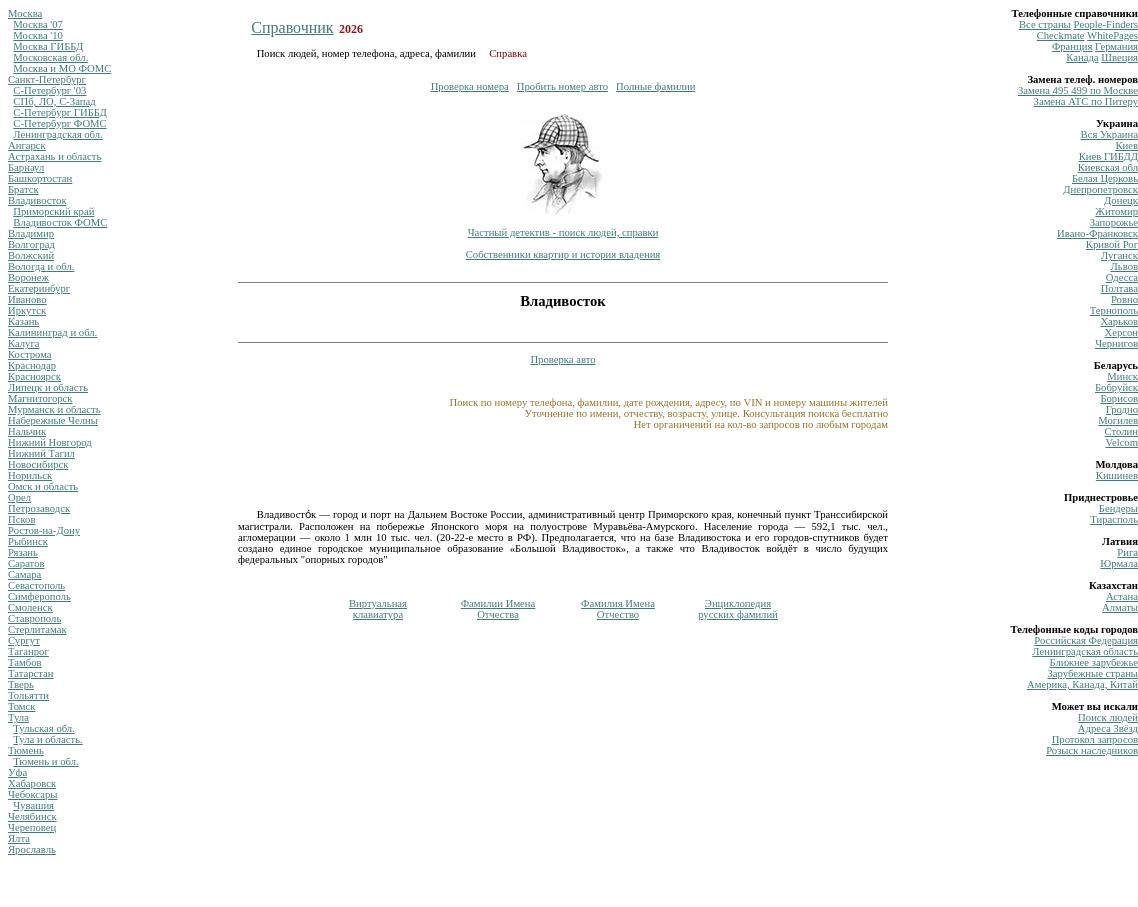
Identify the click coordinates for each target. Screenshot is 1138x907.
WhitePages (1112, 35)
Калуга (24, 343)
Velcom (1121, 442)
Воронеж (28, 277)
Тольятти (28, 695)
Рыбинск (28, 541)
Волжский (31, 255)
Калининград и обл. (52, 332)
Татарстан (31, 673)
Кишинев (1117, 475)
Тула (18, 717)
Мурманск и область (54, 409)
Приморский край (53, 211)
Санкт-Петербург (47, 79)
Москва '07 (38, 24)
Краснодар (32, 365)
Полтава (1119, 288)
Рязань (23, 552)
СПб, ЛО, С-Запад (54, 101)
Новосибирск (38, 464)
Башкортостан (40, 178)
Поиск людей (1108, 717)
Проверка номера (470, 86)
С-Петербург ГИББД (59, 112)
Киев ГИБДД (1108, 156)
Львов (1124, 266)
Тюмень (26, 750)
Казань (23, 321)
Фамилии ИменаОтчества (498, 609)
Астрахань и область (54, 156)
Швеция (1119, 57)
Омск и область (43, 486)
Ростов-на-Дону (44, 530)
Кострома (30, 354)
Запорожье (1114, 222)
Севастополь (36, 585)
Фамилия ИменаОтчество (618, 609)
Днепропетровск (1100, 189)
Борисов (1119, 398)
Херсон (1121, 332)
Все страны (1045, 24)
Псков (21, 519)
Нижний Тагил (41, 453)
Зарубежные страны (1092, 673)
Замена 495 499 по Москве (1078, 90)
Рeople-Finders (1105, 24)
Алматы (1120, 607)
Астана (1122, 596)
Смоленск (30, 607)
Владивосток (37, 200)
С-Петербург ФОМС (59, 123)
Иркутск (27, 310)
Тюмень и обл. (45, 761)
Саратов (26, 563)
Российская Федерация (1086, 640)
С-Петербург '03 (49, 90)
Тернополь (1114, 310)
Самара (24, 574)
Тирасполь (1114, 519)
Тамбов (25, 662)
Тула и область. (47, 739)
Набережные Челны (53, 420)
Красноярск (34, 376)
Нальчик (27, 431)
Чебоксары (32, 794)
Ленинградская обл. (57, 134)
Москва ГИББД (48, 46)
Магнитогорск (40, 398)
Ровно (1124, 299)
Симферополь (39, 596)
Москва (25, 13)
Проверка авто (562, 359)
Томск (21, 706)
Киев (1126, 145)
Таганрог (28, 651)
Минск (1122, 376)
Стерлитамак (37, 629)
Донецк (1121, 200)
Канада (1082, 57)
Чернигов (1116, 343)
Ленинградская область (1085, 651)
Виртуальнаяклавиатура (378, 609)
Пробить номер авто (562, 86)
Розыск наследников (1092, 750)
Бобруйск (1116, 387)
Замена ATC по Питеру (1086, 101)
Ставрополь (34, 618)
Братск (23, 189)
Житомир (1116, 211)
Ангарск (27, 145)
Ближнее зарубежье (1094, 662)
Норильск (30, 475)
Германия (1116, 46)
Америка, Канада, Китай (1082, 684)
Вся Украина (1109, 134)
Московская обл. (50, 57)
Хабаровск (32, 783)
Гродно (1122, 409)
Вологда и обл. (41, 266)
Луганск (1119, 255)
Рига (1127, 552)
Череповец (32, 827)
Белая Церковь (1105, 178)
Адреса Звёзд (1108, 728)
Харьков (1119, 321)
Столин (1121, 431)
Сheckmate (1061, 35)
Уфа (17, 772)
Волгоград (31, 244)
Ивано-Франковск (1097, 233)
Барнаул (26, 167)
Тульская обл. (44, 728)
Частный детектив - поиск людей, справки (563, 232)
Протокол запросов (1095, 739)
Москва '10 (38, 35)
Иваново (27, 299)
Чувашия (33, 805)
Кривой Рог (1112, 244)
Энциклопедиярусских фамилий (738, 609)
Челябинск (32, 816)
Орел (19, 497)
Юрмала (1119, 563)
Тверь (21, 684)
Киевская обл (1108, 167)
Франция (1072, 46)
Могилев (1118, 420)
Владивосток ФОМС (60, 222)
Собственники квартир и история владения (563, 254)
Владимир (31, 233)
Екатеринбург (39, 288)
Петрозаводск (39, 508)
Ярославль (32, 849)
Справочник (292, 27)
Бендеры (1118, 508)
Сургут (24, 640)
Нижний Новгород (50, 442)
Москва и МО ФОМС (62, 68)
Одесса (1122, 277)
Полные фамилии (655, 86)
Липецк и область (48, 387)
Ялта (19, 838)
